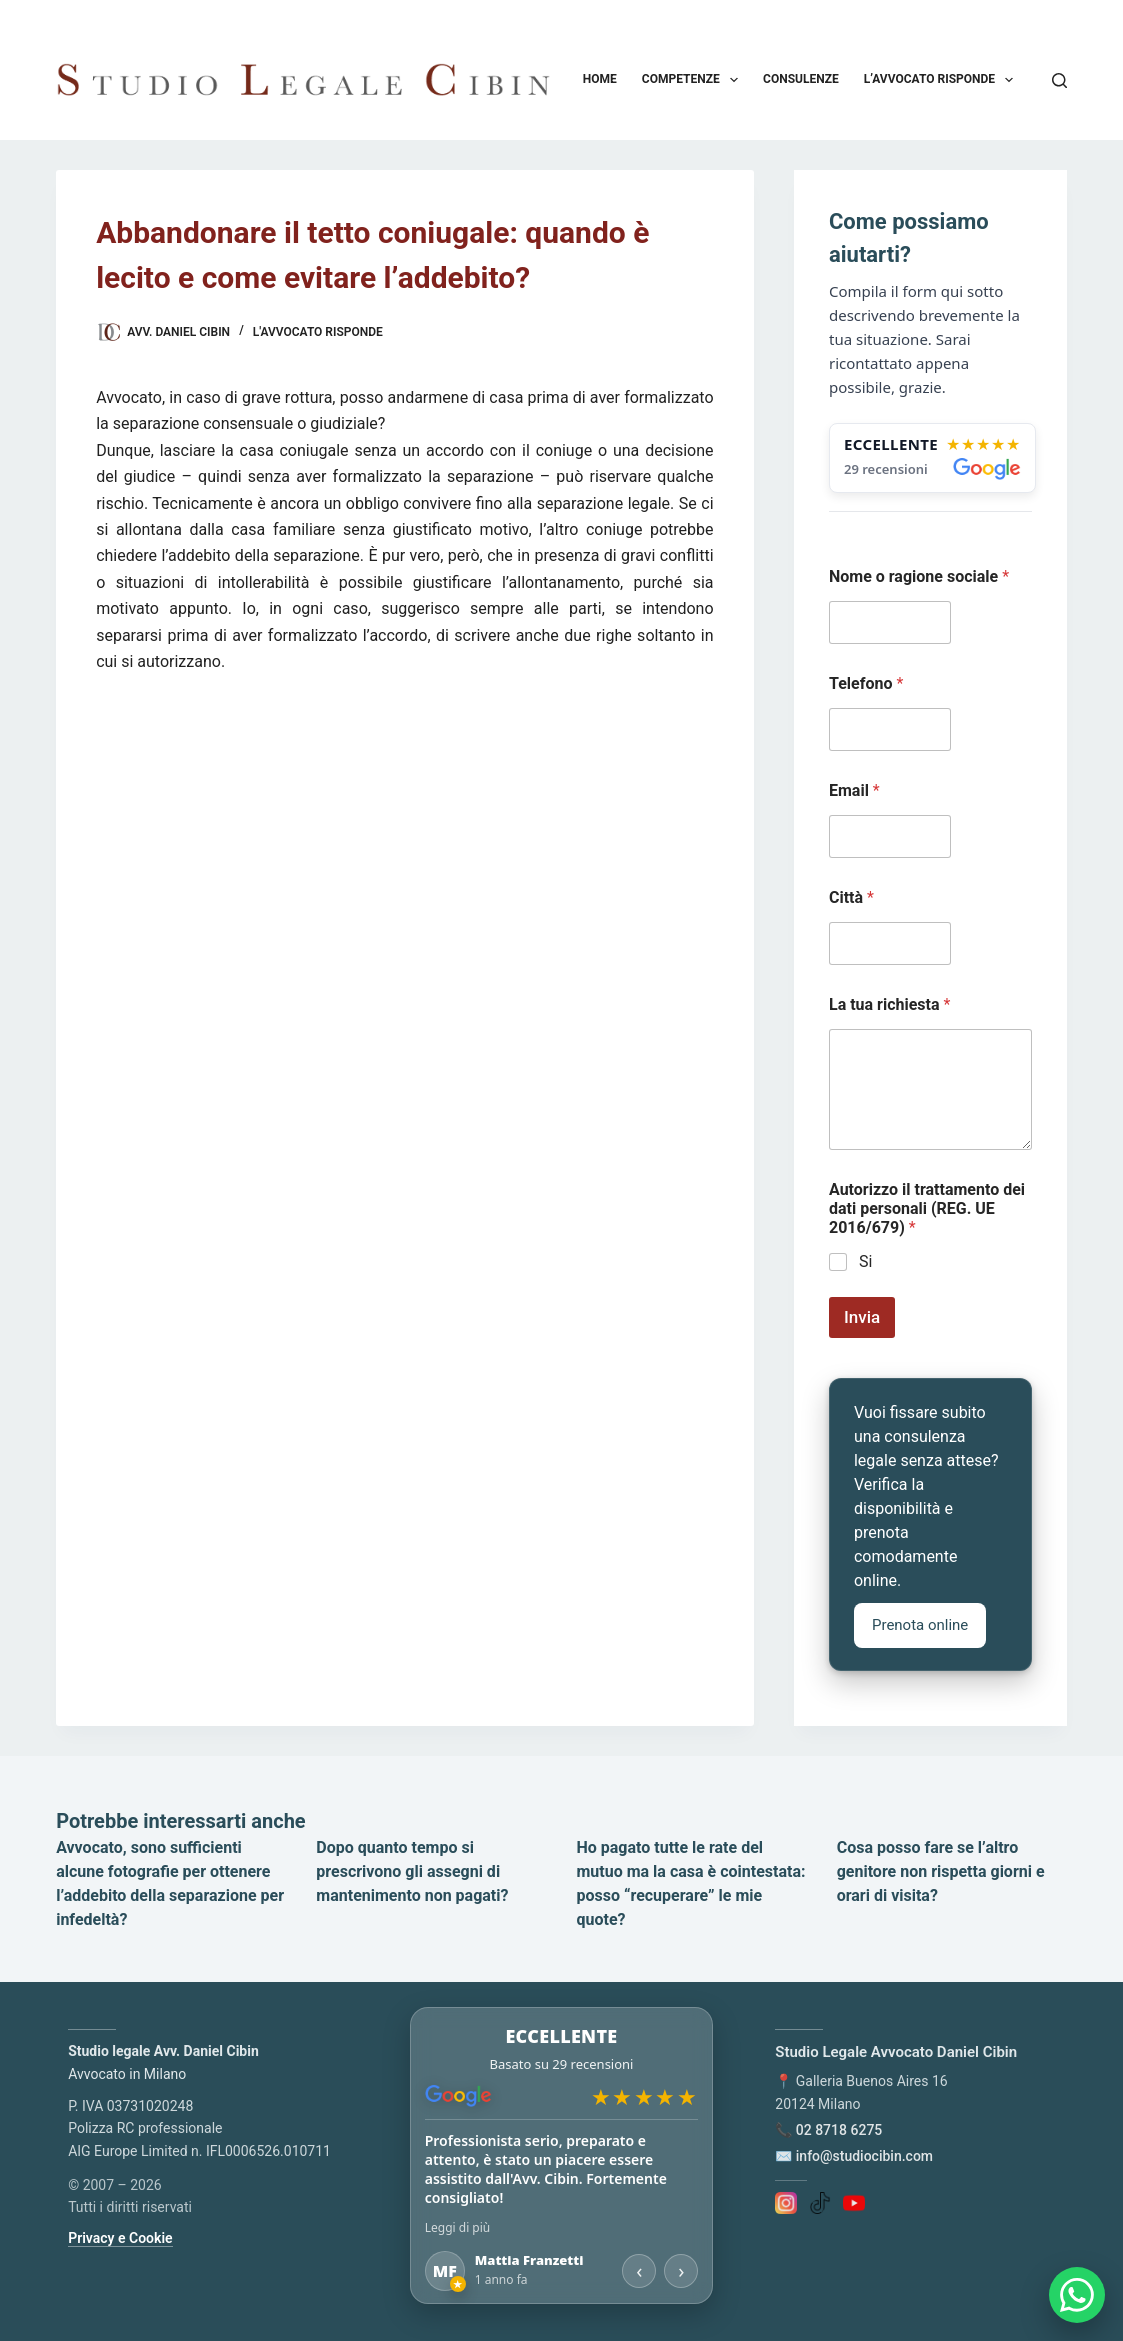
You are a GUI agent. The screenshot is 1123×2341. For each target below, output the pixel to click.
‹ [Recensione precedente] (639, 2270)
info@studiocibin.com (864, 2156)
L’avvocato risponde (943, 80)
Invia (862, 1317)
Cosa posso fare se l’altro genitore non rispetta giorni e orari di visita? (941, 1871)
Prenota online (920, 1625)
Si (865, 1261)
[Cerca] (1059, 80)
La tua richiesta (889, 1004)
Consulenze (801, 79)
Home (600, 79)
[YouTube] (854, 2202)
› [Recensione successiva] (681, 2270)
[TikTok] (820, 2202)
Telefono (866, 683)
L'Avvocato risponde (318, 332)
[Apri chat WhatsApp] (1077, 2295)
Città (851, 897)
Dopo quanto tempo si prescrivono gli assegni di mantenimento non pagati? (412, 1871)
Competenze (694, 80)
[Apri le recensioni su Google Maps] (932, 458)
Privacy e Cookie (120, 2238)
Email (854, 790)
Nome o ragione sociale (919, 576)
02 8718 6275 (839, 2130)
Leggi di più (458, 2227)
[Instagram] (786, 2202)
